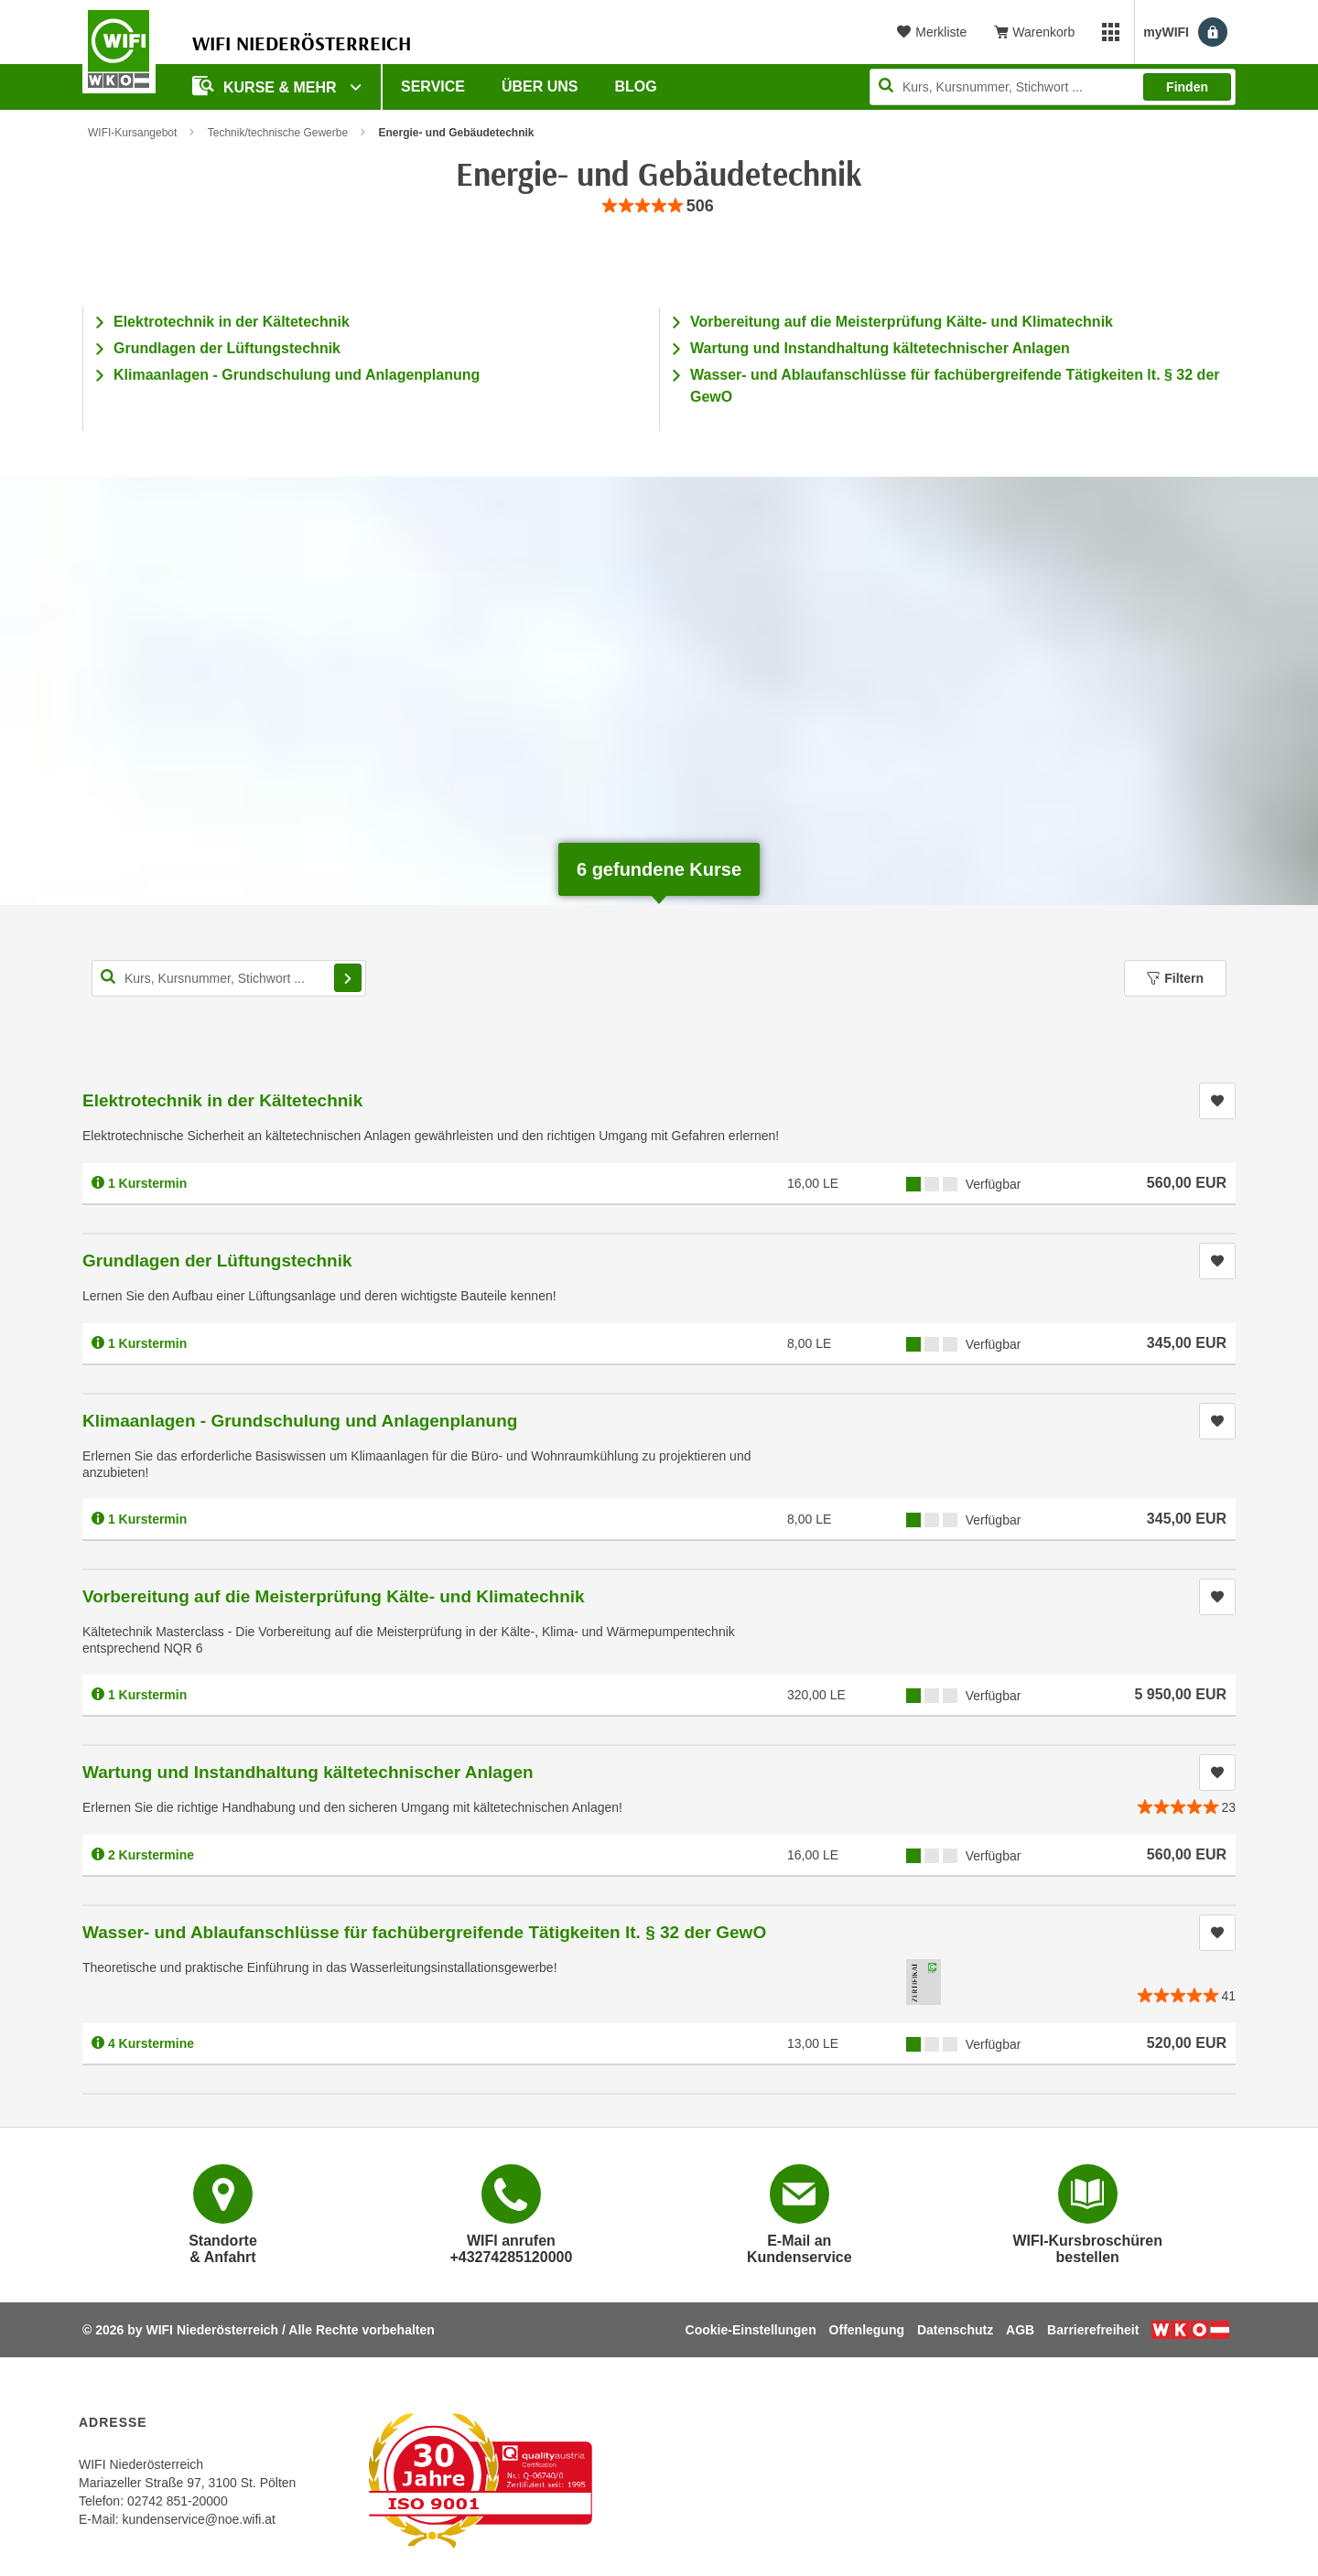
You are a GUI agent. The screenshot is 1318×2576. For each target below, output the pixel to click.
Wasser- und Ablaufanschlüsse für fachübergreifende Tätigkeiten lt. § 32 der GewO (424, 1932)
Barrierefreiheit (1093, 2330)
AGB (1020, 2330)
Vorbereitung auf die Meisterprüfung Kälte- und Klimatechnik (901, 321)
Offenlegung (866, 2330)
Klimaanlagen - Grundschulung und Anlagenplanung (296, 375)
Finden (1187, 87)
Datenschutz (955, 2330)
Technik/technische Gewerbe (278, 132)
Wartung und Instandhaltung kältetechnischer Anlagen (880, 348)
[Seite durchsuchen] (1053, 87)
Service (433, 86)
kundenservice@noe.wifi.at (198, 2519)
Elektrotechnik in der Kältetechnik (231, 321)
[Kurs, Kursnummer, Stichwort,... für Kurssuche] (229, 978)
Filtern (1175, 978)
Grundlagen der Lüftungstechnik (226, 348)
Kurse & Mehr (266, 85)
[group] (659, 206)
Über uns (540, 86)
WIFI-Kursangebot (132, 132)
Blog (636, 86)
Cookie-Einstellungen (751, 2330)
